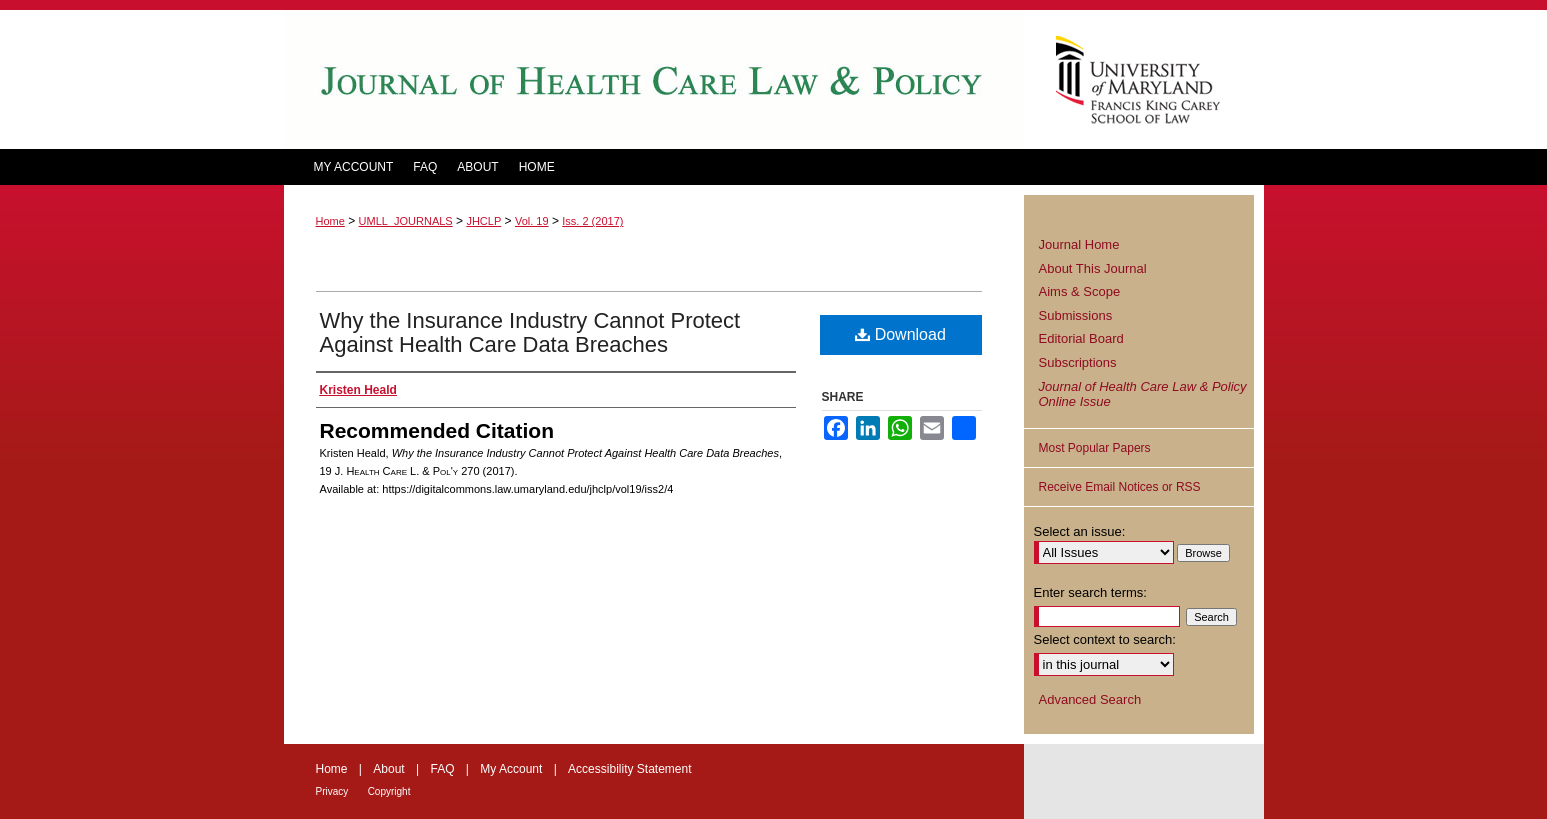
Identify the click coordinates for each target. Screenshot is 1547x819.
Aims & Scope (1080, 291)
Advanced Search (1090, 699)
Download (900, 334)
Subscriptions (1078, 362)
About (388, 769)
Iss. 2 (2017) (592, 221)
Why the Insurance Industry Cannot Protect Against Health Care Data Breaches (530, 332)
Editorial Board (1081, 338)
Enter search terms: (1090, 592)
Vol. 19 (532, 221)
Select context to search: (1105, 639)
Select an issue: (1080, 531)
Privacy (332, 791)
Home (330, 221)
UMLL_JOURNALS (406, 221)
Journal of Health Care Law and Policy (654, 79)
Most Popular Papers (1095, 448)
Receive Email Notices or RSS (1120, 487)
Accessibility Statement (629, 769)
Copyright (389, 791)
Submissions (1076, 315)
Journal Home (1079, 244)
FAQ (442, 769)
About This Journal (1093, 268)
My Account (511, 769)
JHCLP (483, 221)
